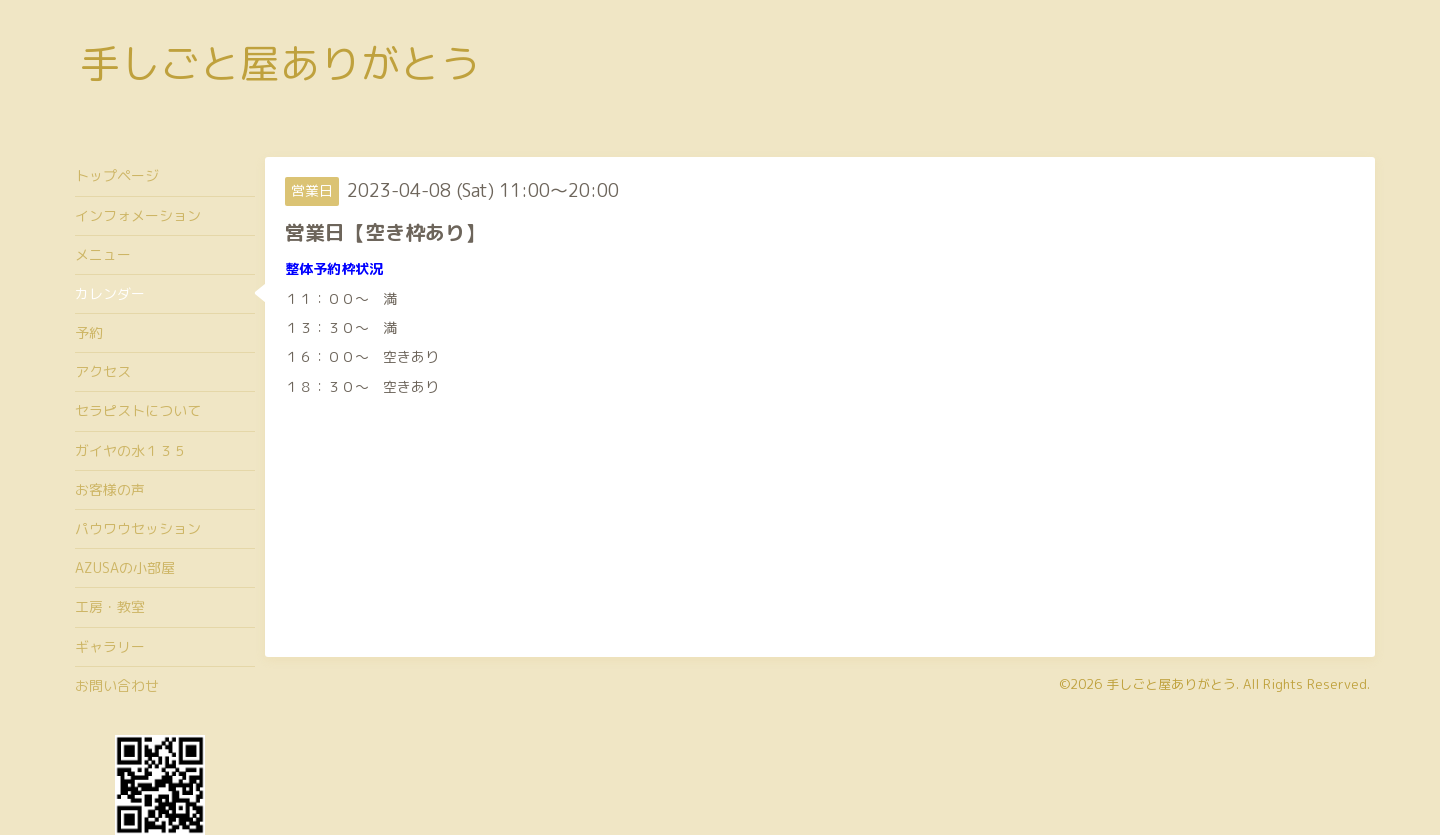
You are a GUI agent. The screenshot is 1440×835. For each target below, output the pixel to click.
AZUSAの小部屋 (125, 567)
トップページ (117, 175)
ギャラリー (110, 646)
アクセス (103, 371)
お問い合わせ (117, 685)
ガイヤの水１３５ (131, 450)
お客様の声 (110, 489)
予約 (89, 332)
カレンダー (110, 293)
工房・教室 (110, 606)
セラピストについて (138, 410)
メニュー (103, 254)
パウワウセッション (138, 528)
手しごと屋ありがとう (280, 63)
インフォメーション (138, 215)
